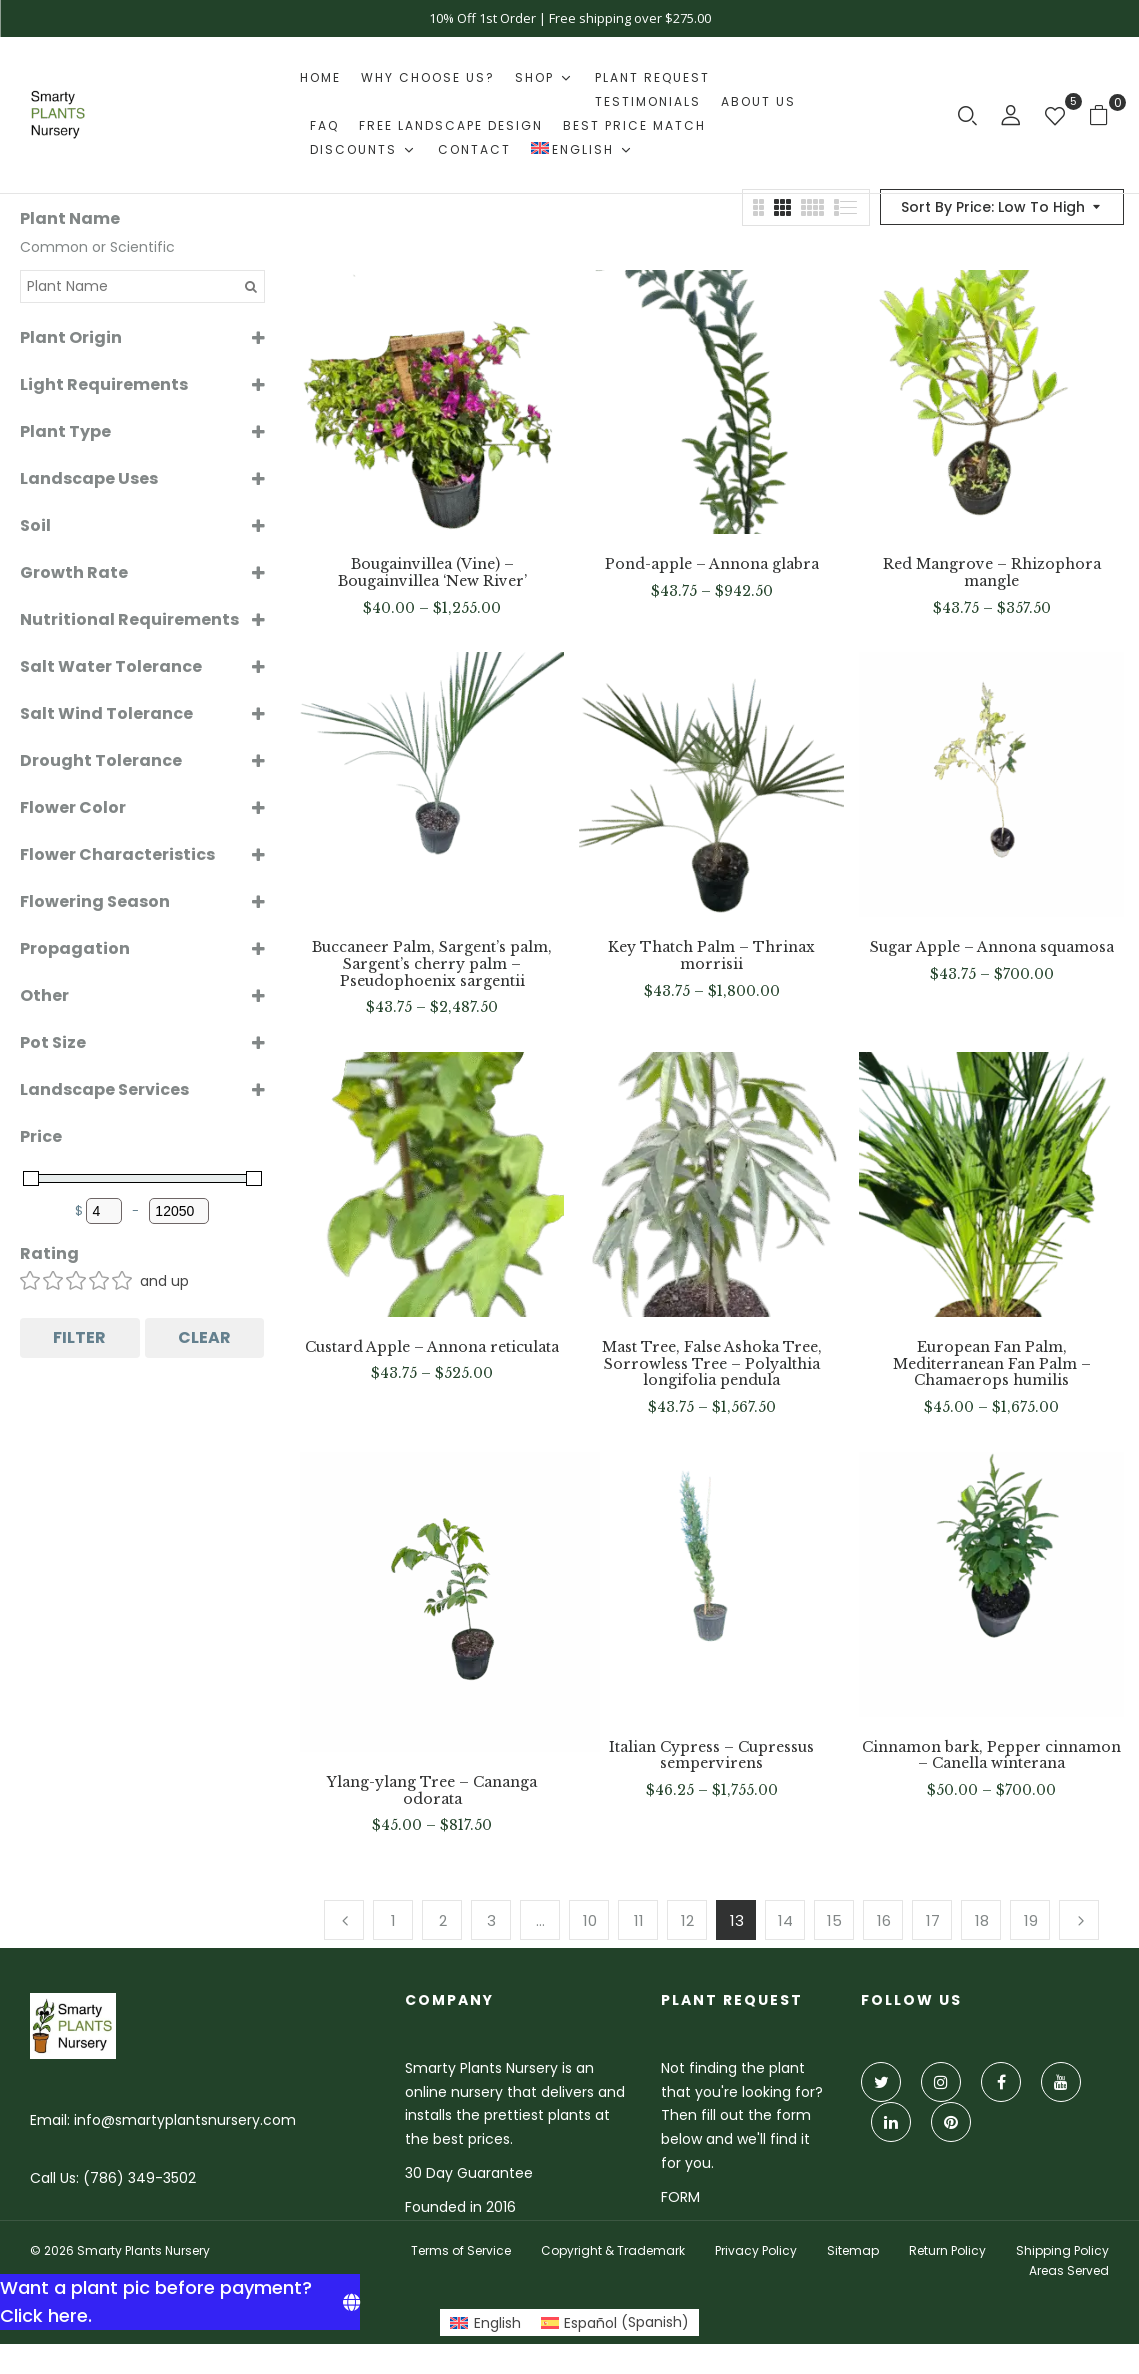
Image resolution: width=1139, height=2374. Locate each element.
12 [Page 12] (687, 1920)
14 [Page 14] (785, 1920)
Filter (79, 1337)
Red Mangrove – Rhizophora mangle (992, 573)
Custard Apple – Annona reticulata (432, 1347)
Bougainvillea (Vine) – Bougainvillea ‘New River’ (432, 573)
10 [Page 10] (590, 1920)
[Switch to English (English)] (485, 2322)
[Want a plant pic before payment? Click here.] (180, 2302)
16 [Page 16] (884, 1920)
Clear (204, 1337)
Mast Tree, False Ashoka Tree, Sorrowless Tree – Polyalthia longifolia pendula (712, 1364)
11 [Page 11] (639, 1920)
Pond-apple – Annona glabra (712, 564)
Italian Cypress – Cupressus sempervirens (711, 1756)
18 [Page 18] (982, 1920)
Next (1079, 1920)
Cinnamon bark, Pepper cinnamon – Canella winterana (991, 1756)
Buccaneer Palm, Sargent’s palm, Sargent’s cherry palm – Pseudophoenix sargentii (432, 964)
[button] (1106, 114)
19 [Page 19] (1031, 1920)
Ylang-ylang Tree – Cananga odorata (432, 1791)
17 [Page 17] (933, 1920)
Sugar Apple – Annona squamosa (992, 947)
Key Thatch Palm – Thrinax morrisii (711, 956)
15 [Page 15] (834, 1920)
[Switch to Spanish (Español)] (615, 2322)
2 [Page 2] (443, 1920)
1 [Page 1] (393, 1920)
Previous (344, 1920)
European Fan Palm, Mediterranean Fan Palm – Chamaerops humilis (992, 1364)
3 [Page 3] (491, 1920)
